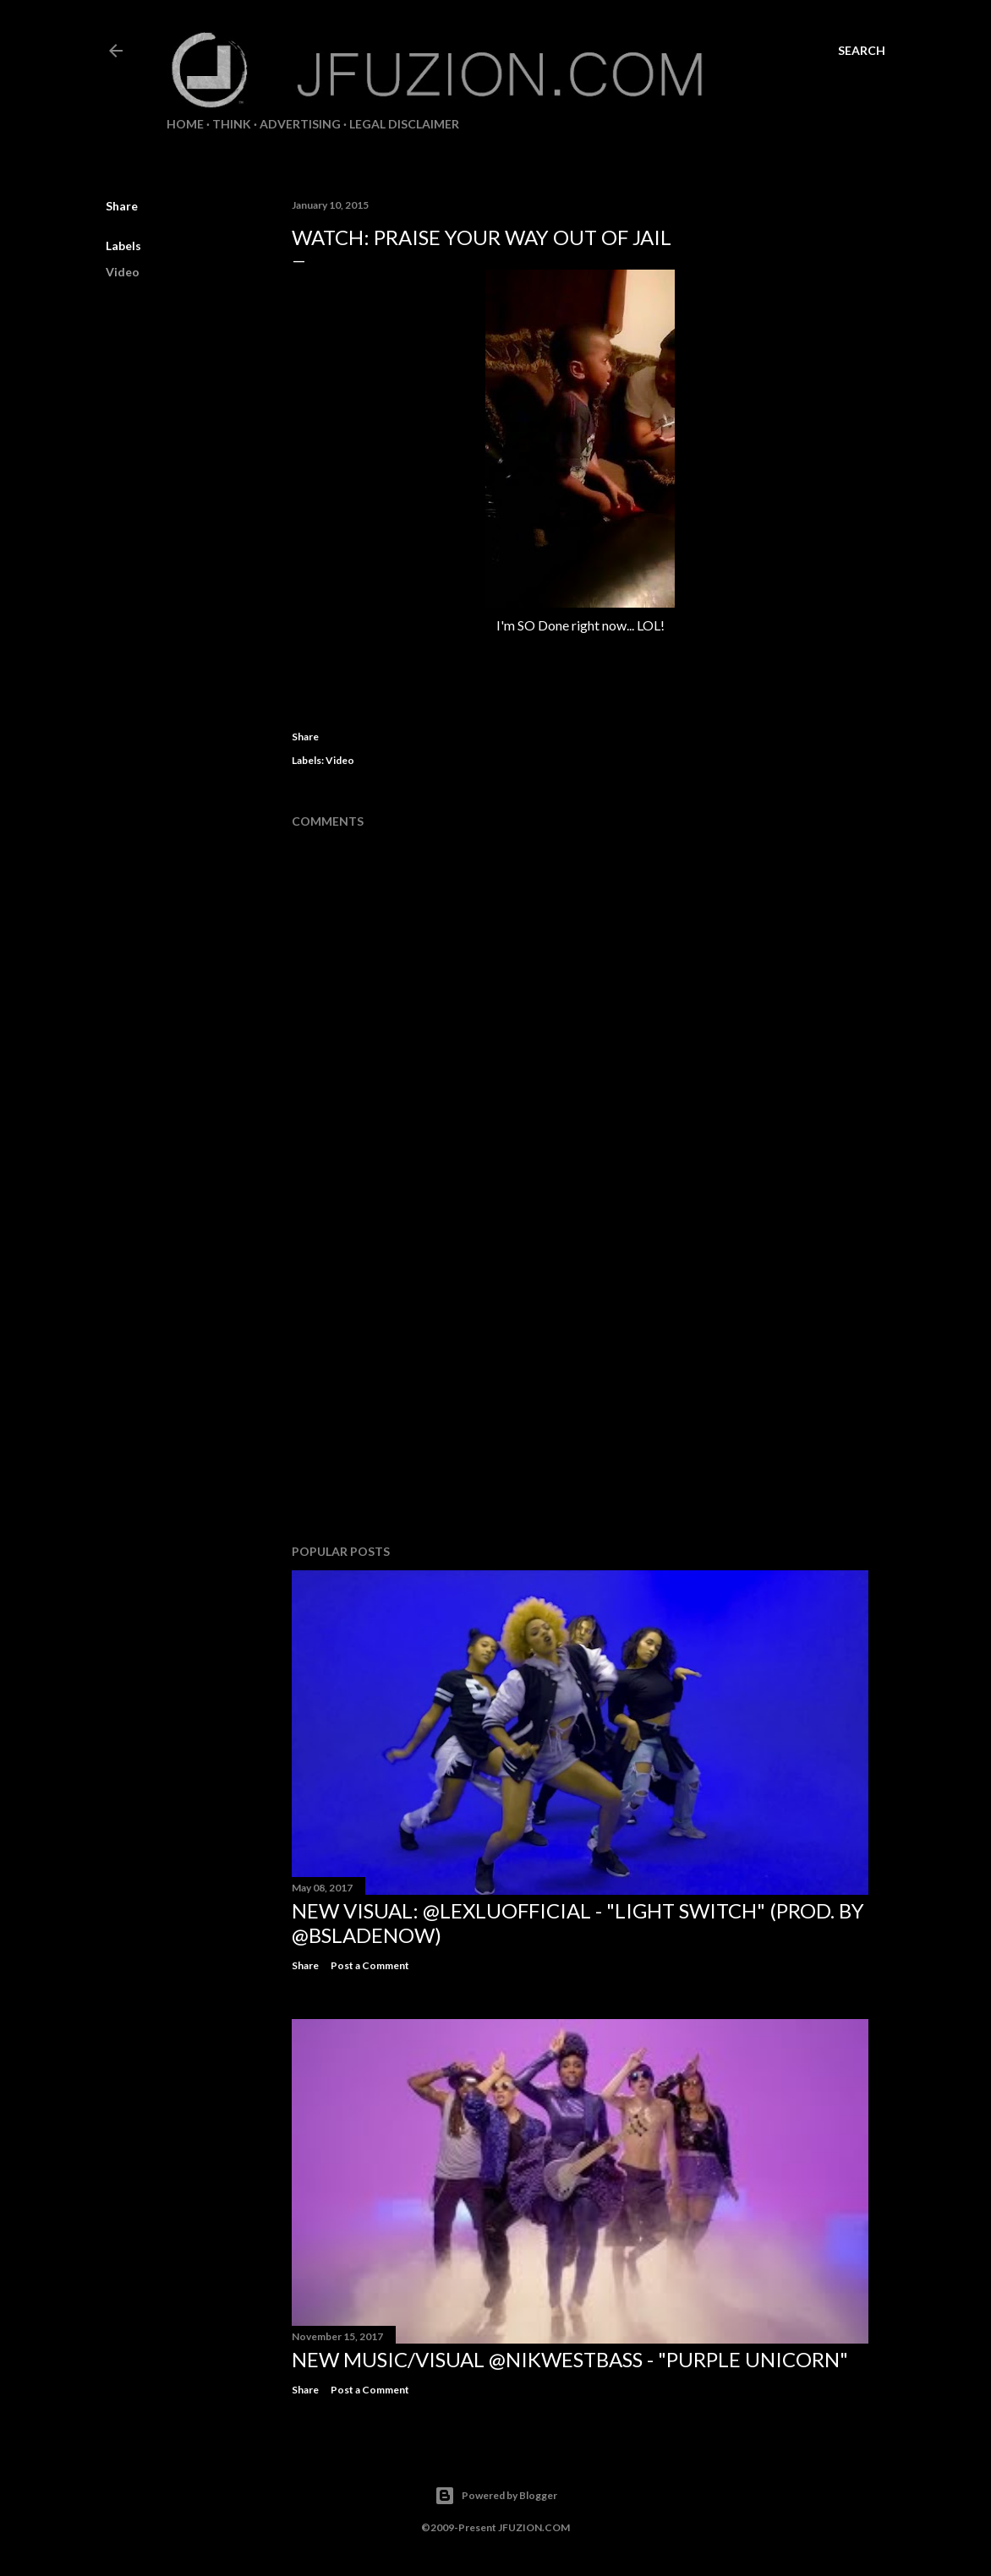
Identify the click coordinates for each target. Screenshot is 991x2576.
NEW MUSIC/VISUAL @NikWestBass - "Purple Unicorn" (570, 2359)
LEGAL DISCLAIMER (404, 124)
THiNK (231, 124)
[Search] (861, 50)
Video (123, 272)
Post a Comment (370, 1965)
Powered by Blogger (496, 2496)
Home (185, 124)
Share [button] (122, 206)
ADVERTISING (300, 124)
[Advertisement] (580, 1383)
